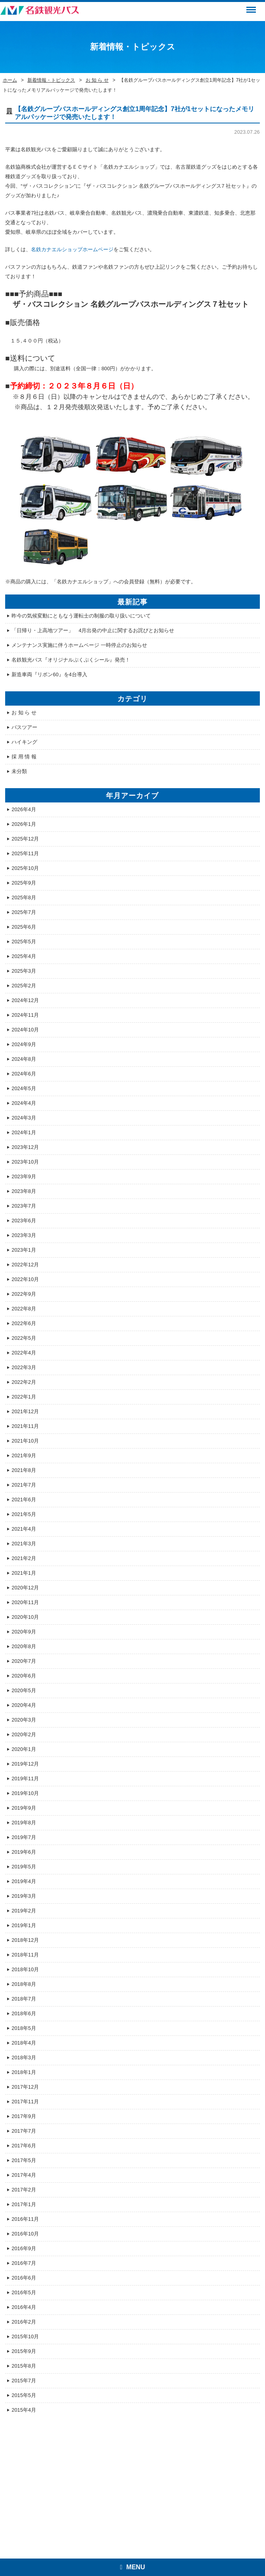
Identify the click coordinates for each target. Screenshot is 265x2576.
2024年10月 (25, 1030)
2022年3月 (24, 1367)
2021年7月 (24, 1485)
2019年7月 (24, 1837)
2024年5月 (24, 1088)
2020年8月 (24, 1646)
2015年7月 (24, 2381)
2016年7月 (24, 2263)
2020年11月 (25, 1602)
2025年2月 (24, 986)
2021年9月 (24, 1455)
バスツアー (24, 727)
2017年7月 (24, 2131)
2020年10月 (25, 1617)
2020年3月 (24, 1720)
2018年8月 (24, 1984)
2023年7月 (24, 1206)
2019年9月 (24, 1808)
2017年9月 (24, 2116)
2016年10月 (25, 2234)
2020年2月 (24, 1734)
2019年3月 (24, 1896)
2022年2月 (24, 1382)
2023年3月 (24, 1235)
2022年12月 (25, 1265)
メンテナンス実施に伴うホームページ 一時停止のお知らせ (79, 645)
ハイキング (24, 742)
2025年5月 (24, 942)
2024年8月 (24, 1059)
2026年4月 (24, 809)
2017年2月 (24, 2190)
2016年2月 (24, 2322)
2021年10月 (25, 1441)
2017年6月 (24, 2146)
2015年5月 (24, 2395)
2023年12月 (25, 1147)
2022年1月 (24, 1397)
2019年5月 (24, 1867)
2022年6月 (24, 1323)
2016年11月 (25, 2219)
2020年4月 (24, 1705)
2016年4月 (24, 2307)
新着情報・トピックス (51, 80)
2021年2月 (24, 1558)
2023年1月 (24, 1250)
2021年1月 (24, 1573)
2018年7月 (24, 1999)
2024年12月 (25, 1000)
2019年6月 (24, 1852)
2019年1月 (24, 1925)
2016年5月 (24, 2292)
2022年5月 (24, 1338)
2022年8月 (24, 1309)
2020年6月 (24, 1676)
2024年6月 (24, 1074)
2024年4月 (24, 1103)
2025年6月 (24, 927)
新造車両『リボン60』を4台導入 (49, 674)
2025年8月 (24, 897)
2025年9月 (24, 883)
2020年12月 (25, 1588)
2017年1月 (24, 2204)
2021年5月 (24, 1514)
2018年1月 (24, 2072)
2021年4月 (24, 1529)
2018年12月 (25, 1940)
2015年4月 (24, 2410)
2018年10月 (25, 1969)
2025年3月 (24, 971)
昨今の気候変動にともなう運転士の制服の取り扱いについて (81, 616)
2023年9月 (24, 1176)
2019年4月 (24, 1881)
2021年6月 (24, 1500)
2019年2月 (24, 1911)
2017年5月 (24, 2160)
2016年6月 (24, 2278)
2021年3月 (24, 1544)
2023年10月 (25, 1162)
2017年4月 (24, 2175)
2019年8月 (24, 1823)
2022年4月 (24, 1353)
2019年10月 (25, 1793)
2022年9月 (24, 1294)
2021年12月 (25, 1411)
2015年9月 (24, 2351)
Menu (250, 6)
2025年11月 (25, 853)
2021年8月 (24, 1470)
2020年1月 (24, 1749)
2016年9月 (24, 2248)
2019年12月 (25, 1764)
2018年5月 (24, 2028)
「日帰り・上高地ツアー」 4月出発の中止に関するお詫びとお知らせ (93, 630)
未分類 (19, 771)
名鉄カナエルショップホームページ (72, 249)
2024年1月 (24, 1132)
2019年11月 (25, 1778)
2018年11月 (25, 1955)
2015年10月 (25, 2336)
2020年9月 (24, 1632)
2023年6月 (24, 1221)
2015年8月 (24, 2366)
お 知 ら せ (97, 80)
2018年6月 (24, 2013)
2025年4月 (24, 956)
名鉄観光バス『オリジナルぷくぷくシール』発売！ (71, 660)
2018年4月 (24, 2043)
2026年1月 (24, 824)
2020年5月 (24, 1690)
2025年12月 (25, 839)
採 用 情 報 (24, 757)
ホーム (10, 80)
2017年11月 (25, 2102)
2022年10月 (25, 1279)
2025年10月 (25, 868)
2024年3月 (24, 1118)
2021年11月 (25, 1426)
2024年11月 (25, 1015)
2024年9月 (24, 1044)
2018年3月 (24, 2057)
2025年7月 (24, 912)
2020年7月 (24, 1661)
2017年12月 (25, 2087)
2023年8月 (24, 1191)
